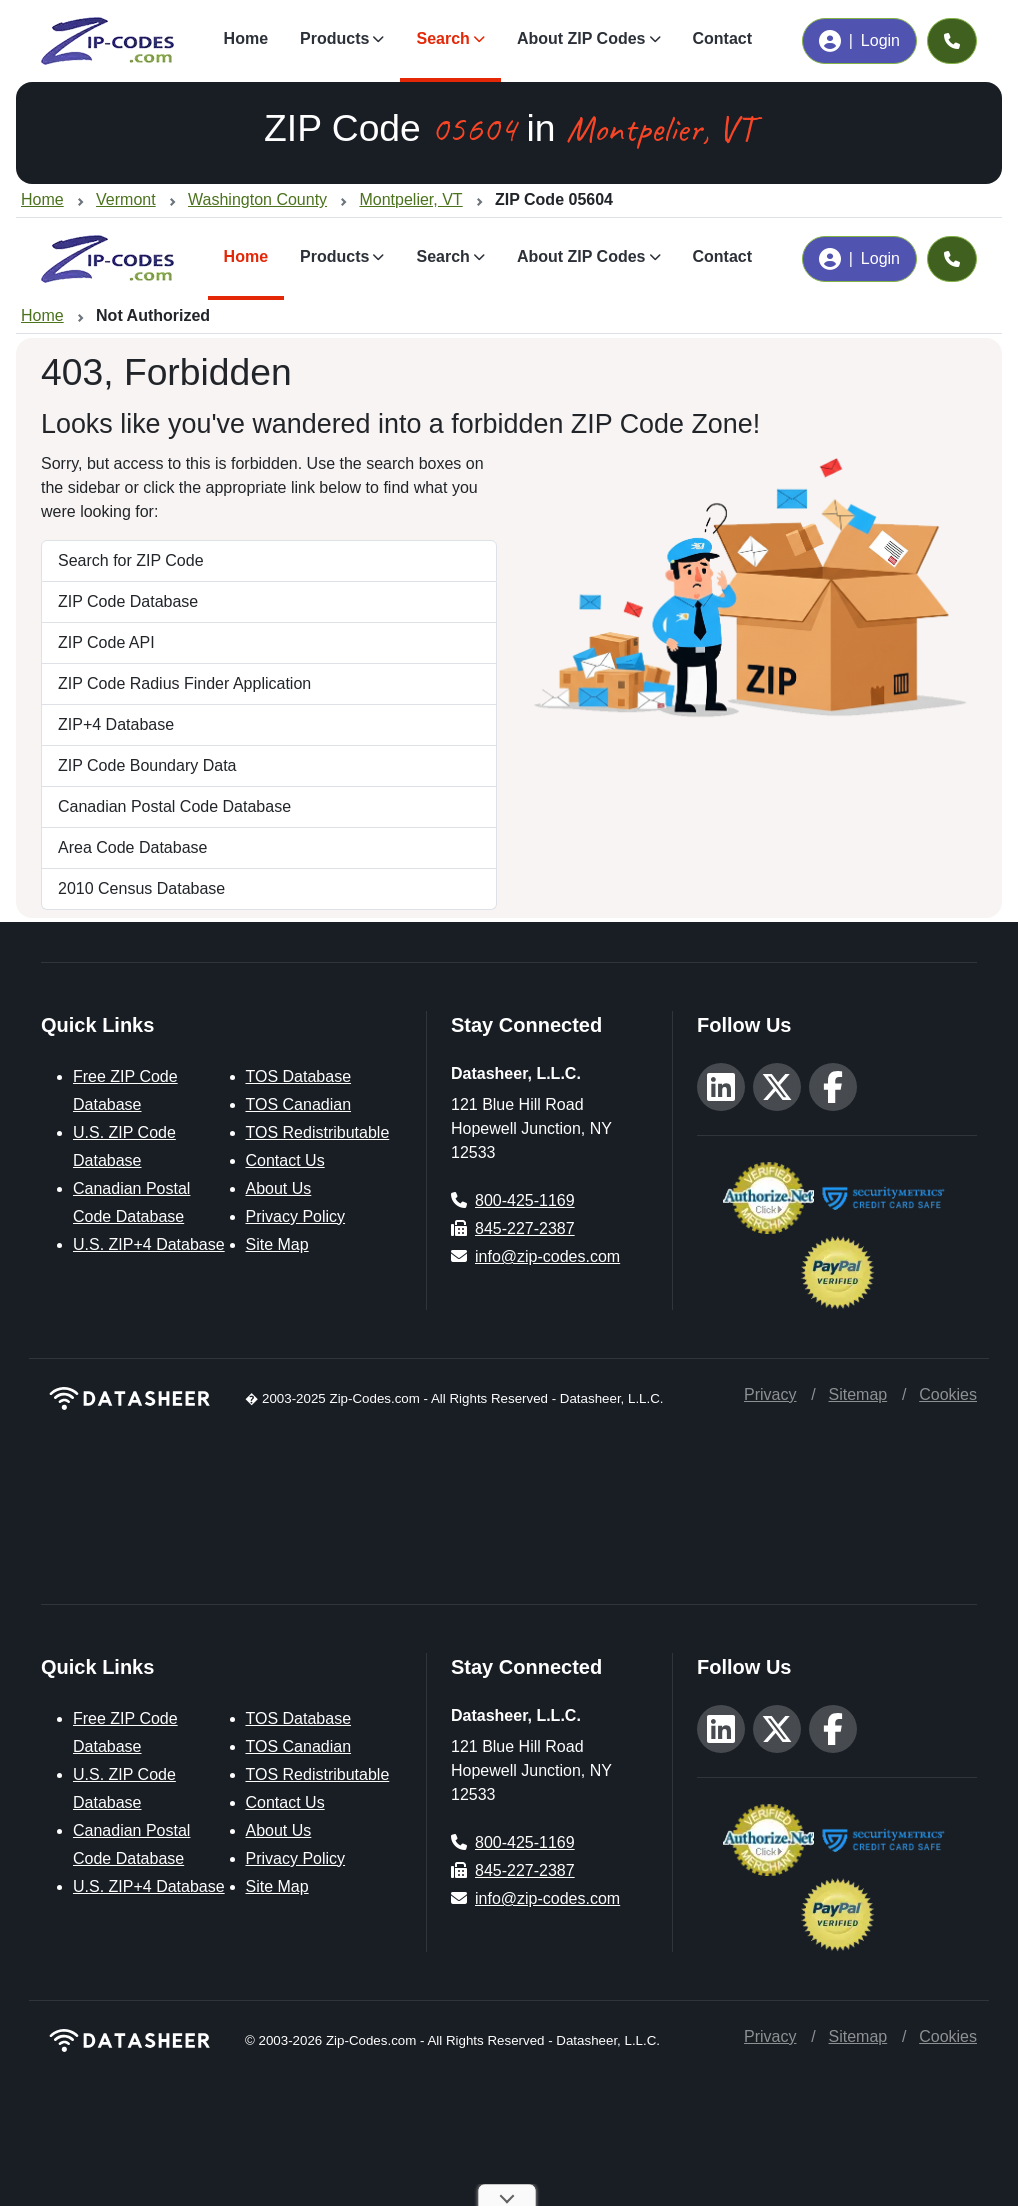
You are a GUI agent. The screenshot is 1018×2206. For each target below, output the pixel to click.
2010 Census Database (141, 888)
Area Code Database (132, 847)
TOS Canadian (299, 1104)
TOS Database (299, 1076)
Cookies (948, 1394)
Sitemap (857, 1394)
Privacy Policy (296, 1216)
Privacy (770, 1394)
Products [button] (334, 38)
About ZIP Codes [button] (581, 38)
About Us (279, 1188)
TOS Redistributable (318, 1132)
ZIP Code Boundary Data (147, 765)
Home (246, 38)
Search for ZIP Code (131, 560)
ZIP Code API (106, 642)
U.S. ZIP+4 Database (149, 1244)
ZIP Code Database (128, 601)
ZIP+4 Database (116, 724)
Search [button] (442, 38)
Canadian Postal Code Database (174, 806)
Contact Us (285, 1160)
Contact (723, 38)
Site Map (277, 1244)
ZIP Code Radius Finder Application (184, 683)
